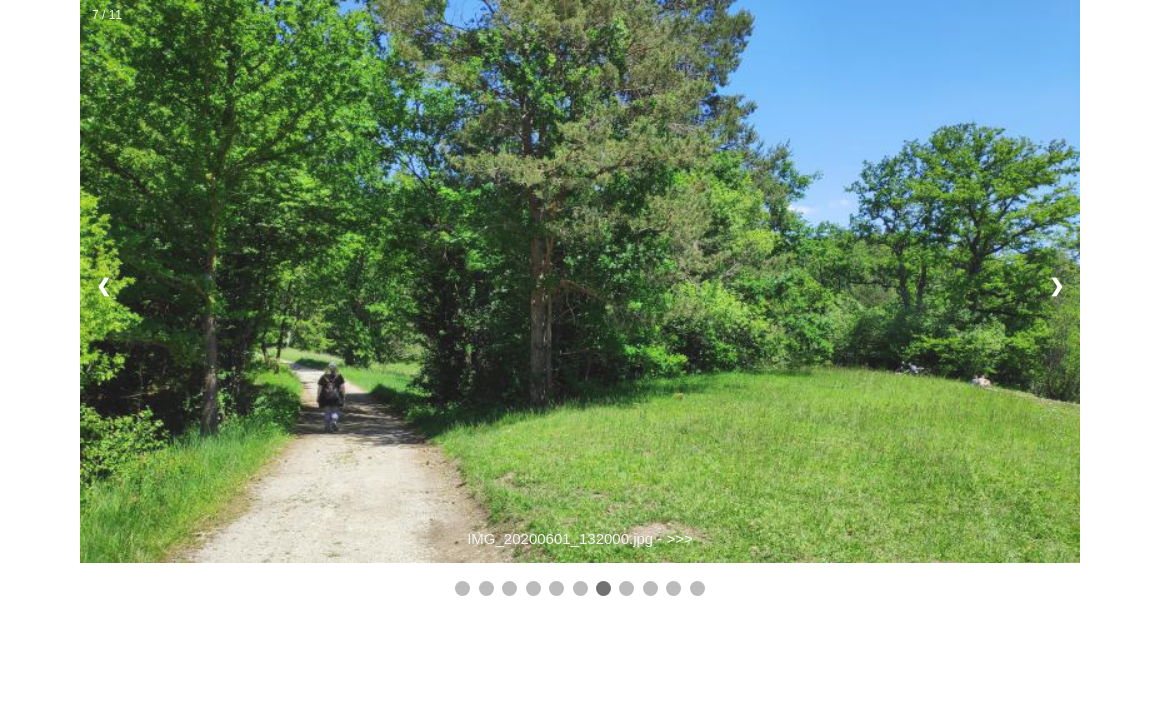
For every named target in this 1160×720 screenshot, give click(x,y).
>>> (680, 538)
